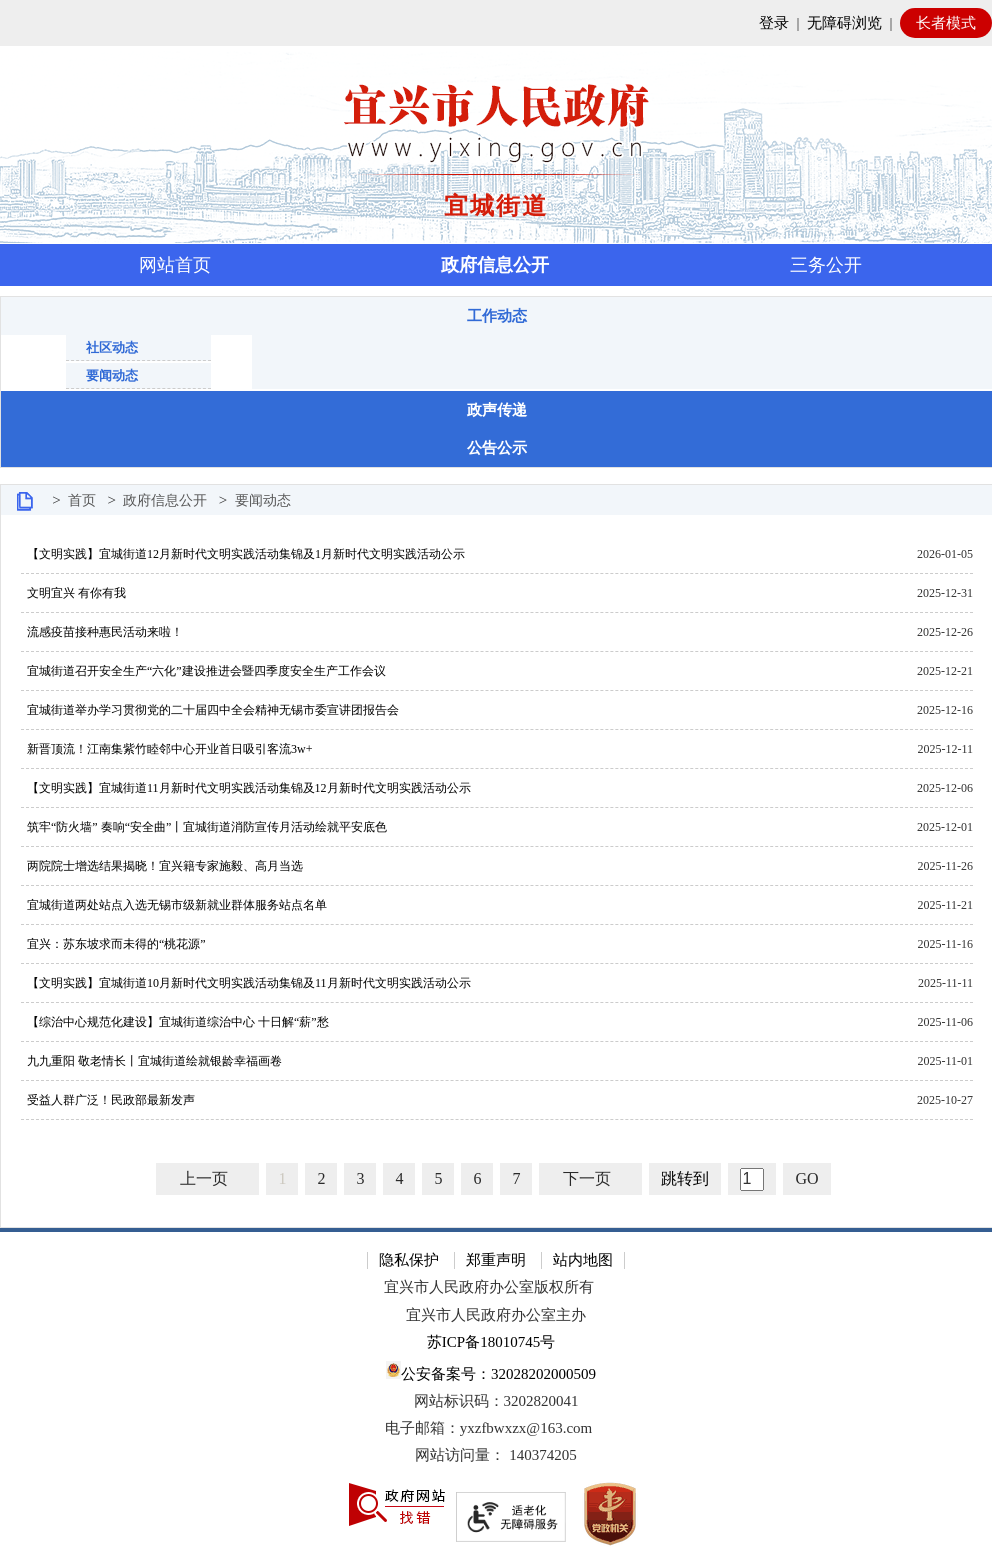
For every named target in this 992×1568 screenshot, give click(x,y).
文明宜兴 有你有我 (73, 593)
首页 (82, 500)
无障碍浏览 (844, 23)
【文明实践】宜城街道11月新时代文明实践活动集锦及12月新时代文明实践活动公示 (246, 788)
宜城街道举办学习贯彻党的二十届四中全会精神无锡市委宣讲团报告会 (210, 710)
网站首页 (175, 265)
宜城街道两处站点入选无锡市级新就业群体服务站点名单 (174, 905)
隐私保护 (409, 1260)
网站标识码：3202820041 (496, 1401)
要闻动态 (112, 375)
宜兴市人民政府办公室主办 (496, 1315)
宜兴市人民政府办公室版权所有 (489, 1287)
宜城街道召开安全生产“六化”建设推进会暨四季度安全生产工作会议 (203, 671)
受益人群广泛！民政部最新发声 (108, 1100)
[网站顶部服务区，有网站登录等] (496, 23)
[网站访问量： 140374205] (496, 1455)
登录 (774, 23)
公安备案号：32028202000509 (491, 1371)
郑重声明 (496, 1260)
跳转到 (685, 1178)
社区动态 (112, 347)
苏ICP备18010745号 (491, 1342)
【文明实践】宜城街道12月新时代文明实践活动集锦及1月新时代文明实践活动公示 (243, 554)
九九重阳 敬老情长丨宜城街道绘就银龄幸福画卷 (151, 1061)
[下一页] (590, 1179)
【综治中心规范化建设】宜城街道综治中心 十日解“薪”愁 (175, 1022)
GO (806, 1178)
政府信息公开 (495, 265)
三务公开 (826, 265)
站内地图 (583, 1260)
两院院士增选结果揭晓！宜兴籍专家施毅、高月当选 (162, 866)
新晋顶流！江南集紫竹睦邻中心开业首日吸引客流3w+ (166, 749)
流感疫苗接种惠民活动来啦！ (102, 632)
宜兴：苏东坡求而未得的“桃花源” (113, 944)
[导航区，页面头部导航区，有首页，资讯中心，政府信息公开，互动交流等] (496, 265)
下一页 (587, 1178)
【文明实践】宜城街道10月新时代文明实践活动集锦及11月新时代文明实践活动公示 (246, 983)
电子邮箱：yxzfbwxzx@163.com (489, 1428)
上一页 (204, 1178)
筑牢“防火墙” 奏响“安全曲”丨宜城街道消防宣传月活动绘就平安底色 (204, 827)
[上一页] (207, 1179)
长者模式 (946, 23)
